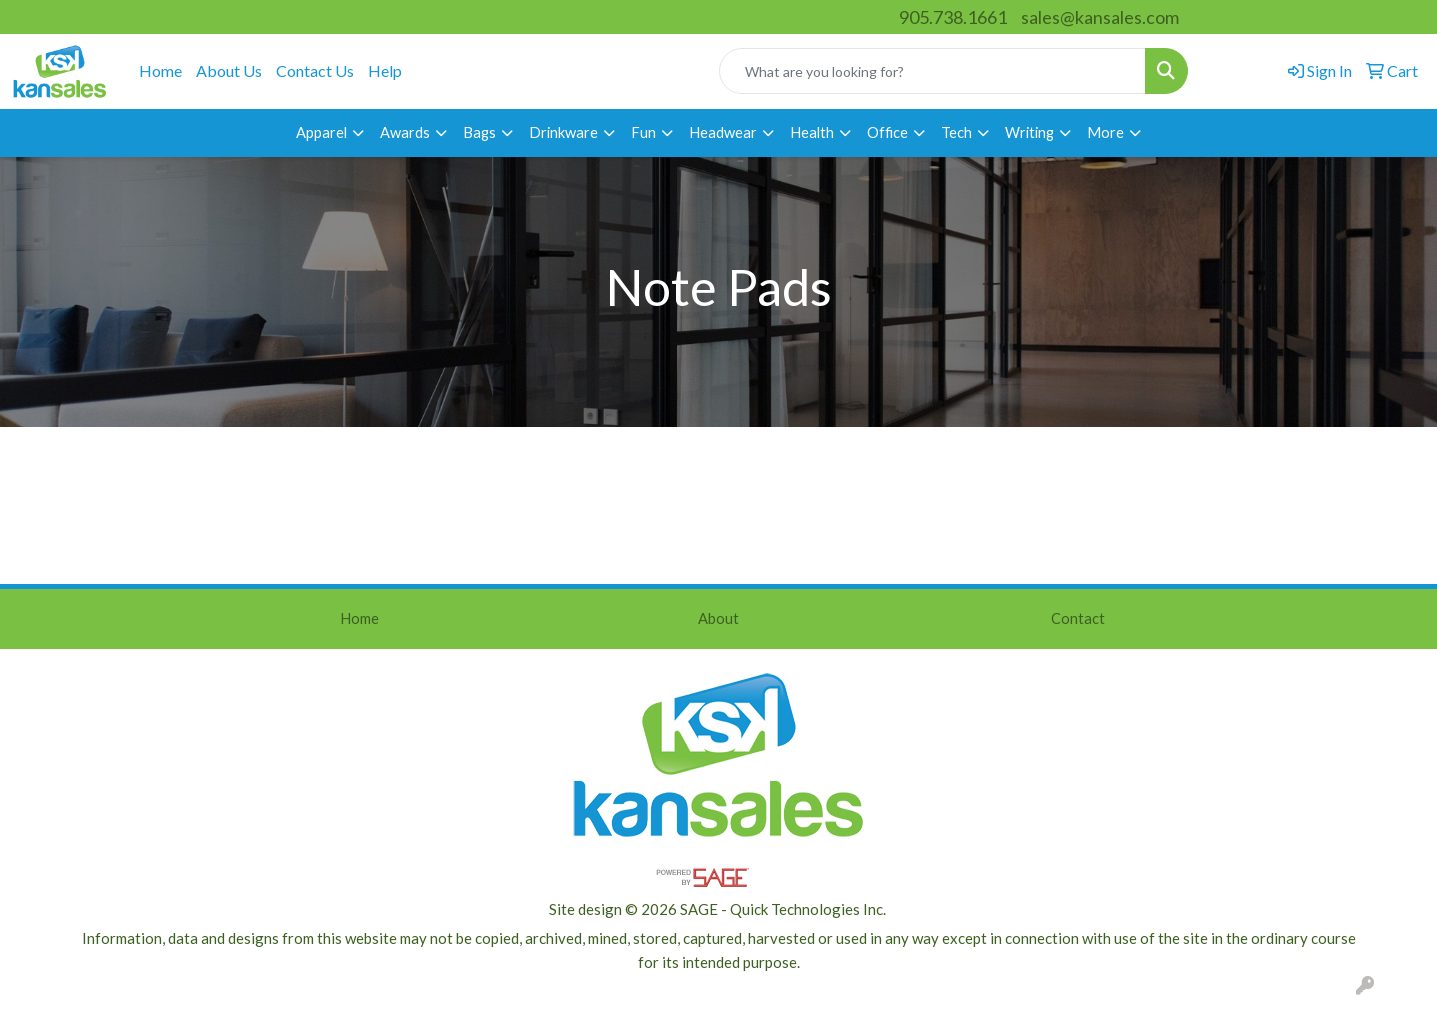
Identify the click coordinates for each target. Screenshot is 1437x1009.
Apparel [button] (321, 132)
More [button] (1105, 132)
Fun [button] (643, 132)
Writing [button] (1029, 132)
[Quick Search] (932, 71)
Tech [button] (956, 132)
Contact (1078, 618)
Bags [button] (479, 132)
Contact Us (315, 70)
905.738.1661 (953, 17)
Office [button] (887, 132)
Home (160, 70)
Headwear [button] (723, 132)
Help (385, 70)
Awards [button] (405, 132)
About (718, 618)
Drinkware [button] (563, 132)
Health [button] (812, 132)
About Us (229, 70)
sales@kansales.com (1100, 17)
